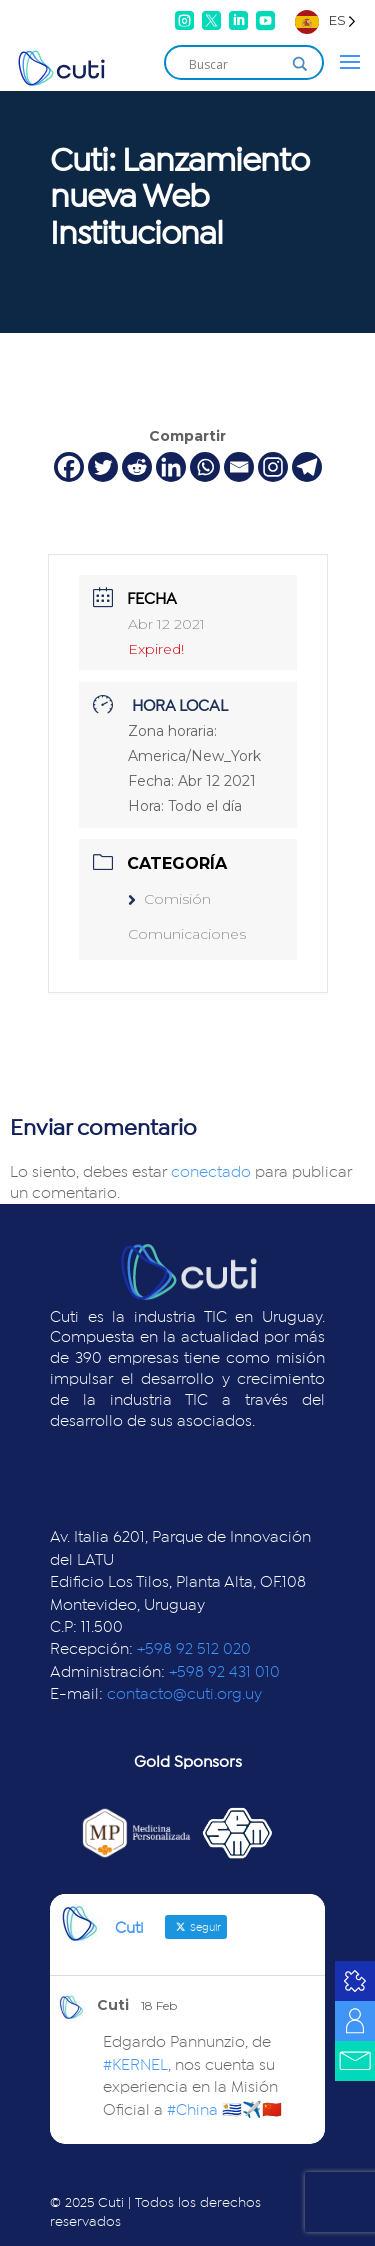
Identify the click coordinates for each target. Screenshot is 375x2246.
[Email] (239, 467)
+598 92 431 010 (224, 1672)
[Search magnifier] (300, 64)
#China (192, 2110)
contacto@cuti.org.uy (184, 1694)
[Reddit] (137, 467)
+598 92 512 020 (194, 1649)
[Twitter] (103, 467)
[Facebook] (69, 467)
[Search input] (235, 64)
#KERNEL (135, 2065)
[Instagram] (273, 467)
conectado (211, 1172)
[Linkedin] (171, 467)
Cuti (113, 2005)
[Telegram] (307, 467)
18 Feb (159, 2005)
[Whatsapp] (205, 467)
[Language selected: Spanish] (325, 20)
